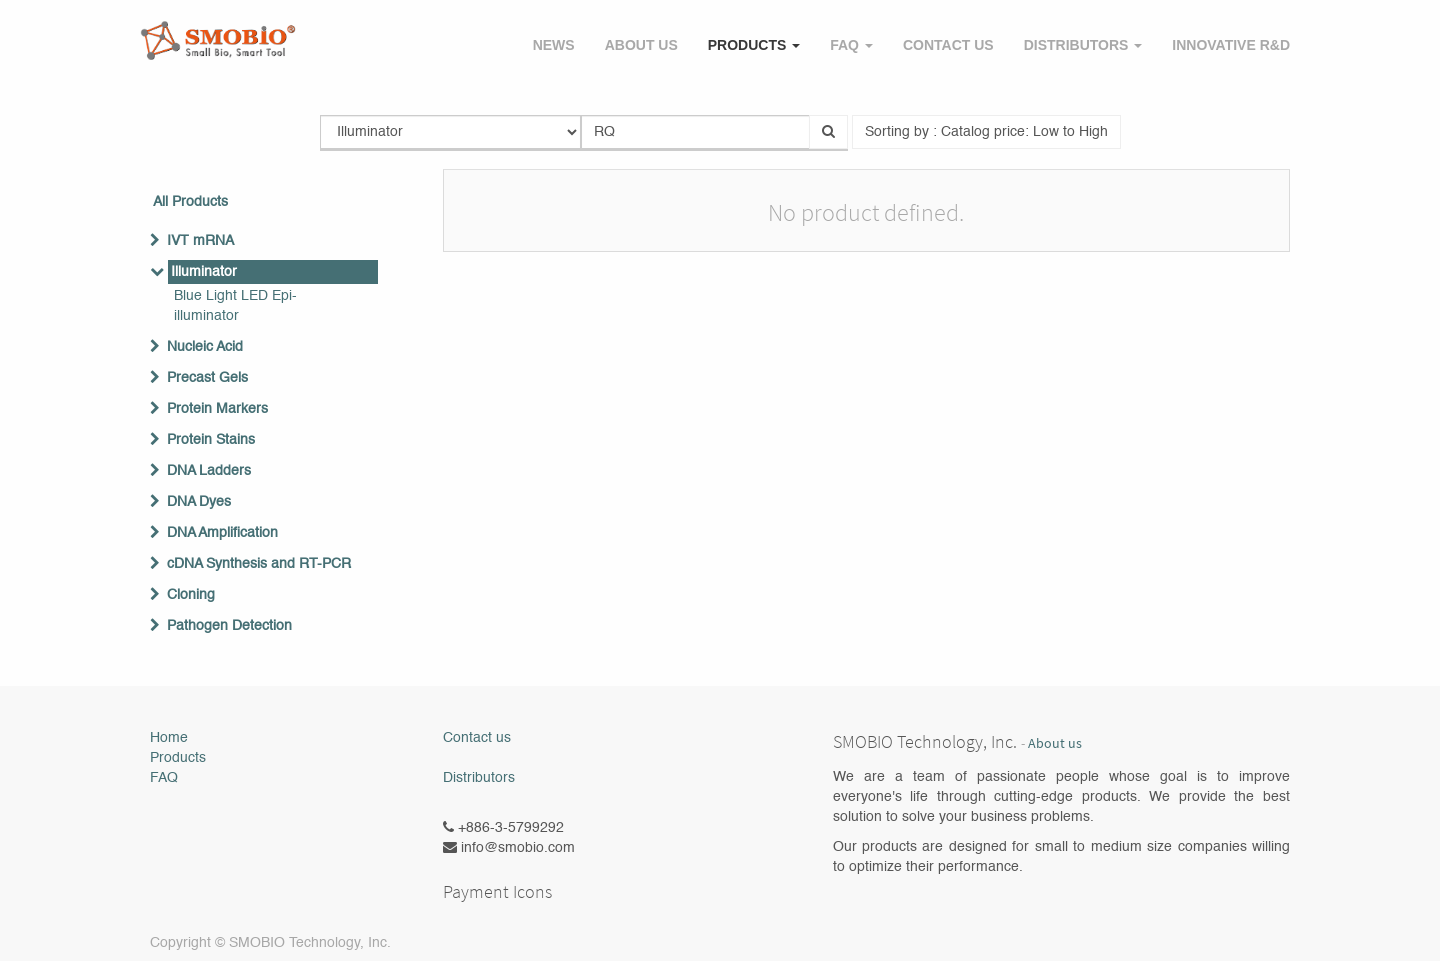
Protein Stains (211, 440)
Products (178, 758)
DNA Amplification (222, 533)
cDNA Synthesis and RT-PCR (259, 564)
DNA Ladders (209, 471)
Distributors (479, 778)
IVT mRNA (200, 241)
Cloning (191, 595)
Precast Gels (207, 378)
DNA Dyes (199, 502)
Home (169, 738)
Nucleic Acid (205, 347)
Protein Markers (217, 409)
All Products (190, 202)
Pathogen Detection (229, 626)
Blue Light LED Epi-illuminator (235, 306)
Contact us (477, 738)
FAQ (164, 778)
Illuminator (204, 272)
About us (1055, 743)
